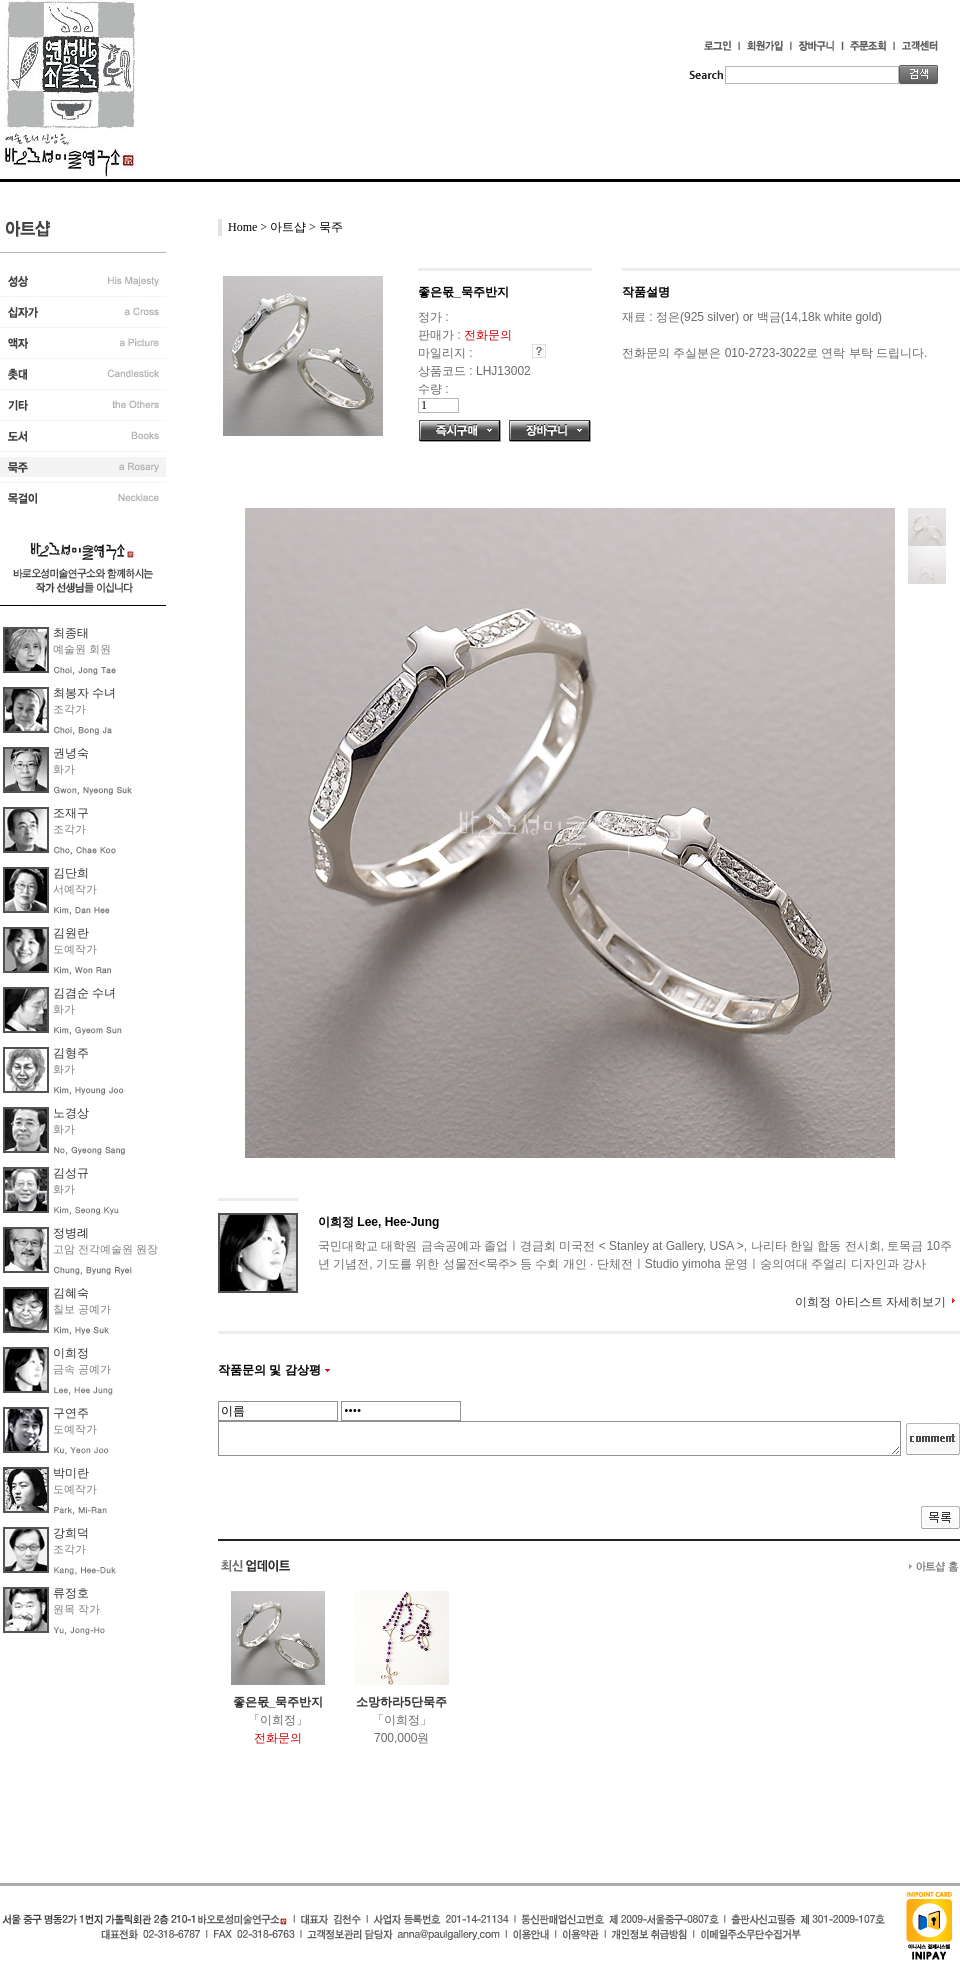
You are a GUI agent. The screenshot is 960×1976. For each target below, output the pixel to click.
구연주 (71, 1413)
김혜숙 (71, 1293)
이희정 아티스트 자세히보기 (870, 1302)
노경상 (71, 1113)
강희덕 (71, 1533)
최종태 (71, 633)
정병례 (71, 1233)
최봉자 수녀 (84, 693)
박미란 (71, 1473)
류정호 (71, 1593)
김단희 (71, 873)
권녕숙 (71, 753)
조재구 (71, 813)
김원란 (71, 933)
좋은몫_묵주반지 (278, 1702)
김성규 (71, 1173)
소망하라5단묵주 (401, 1702)
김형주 (71, 1053)
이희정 (71, 1353)
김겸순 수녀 (84, 993)
